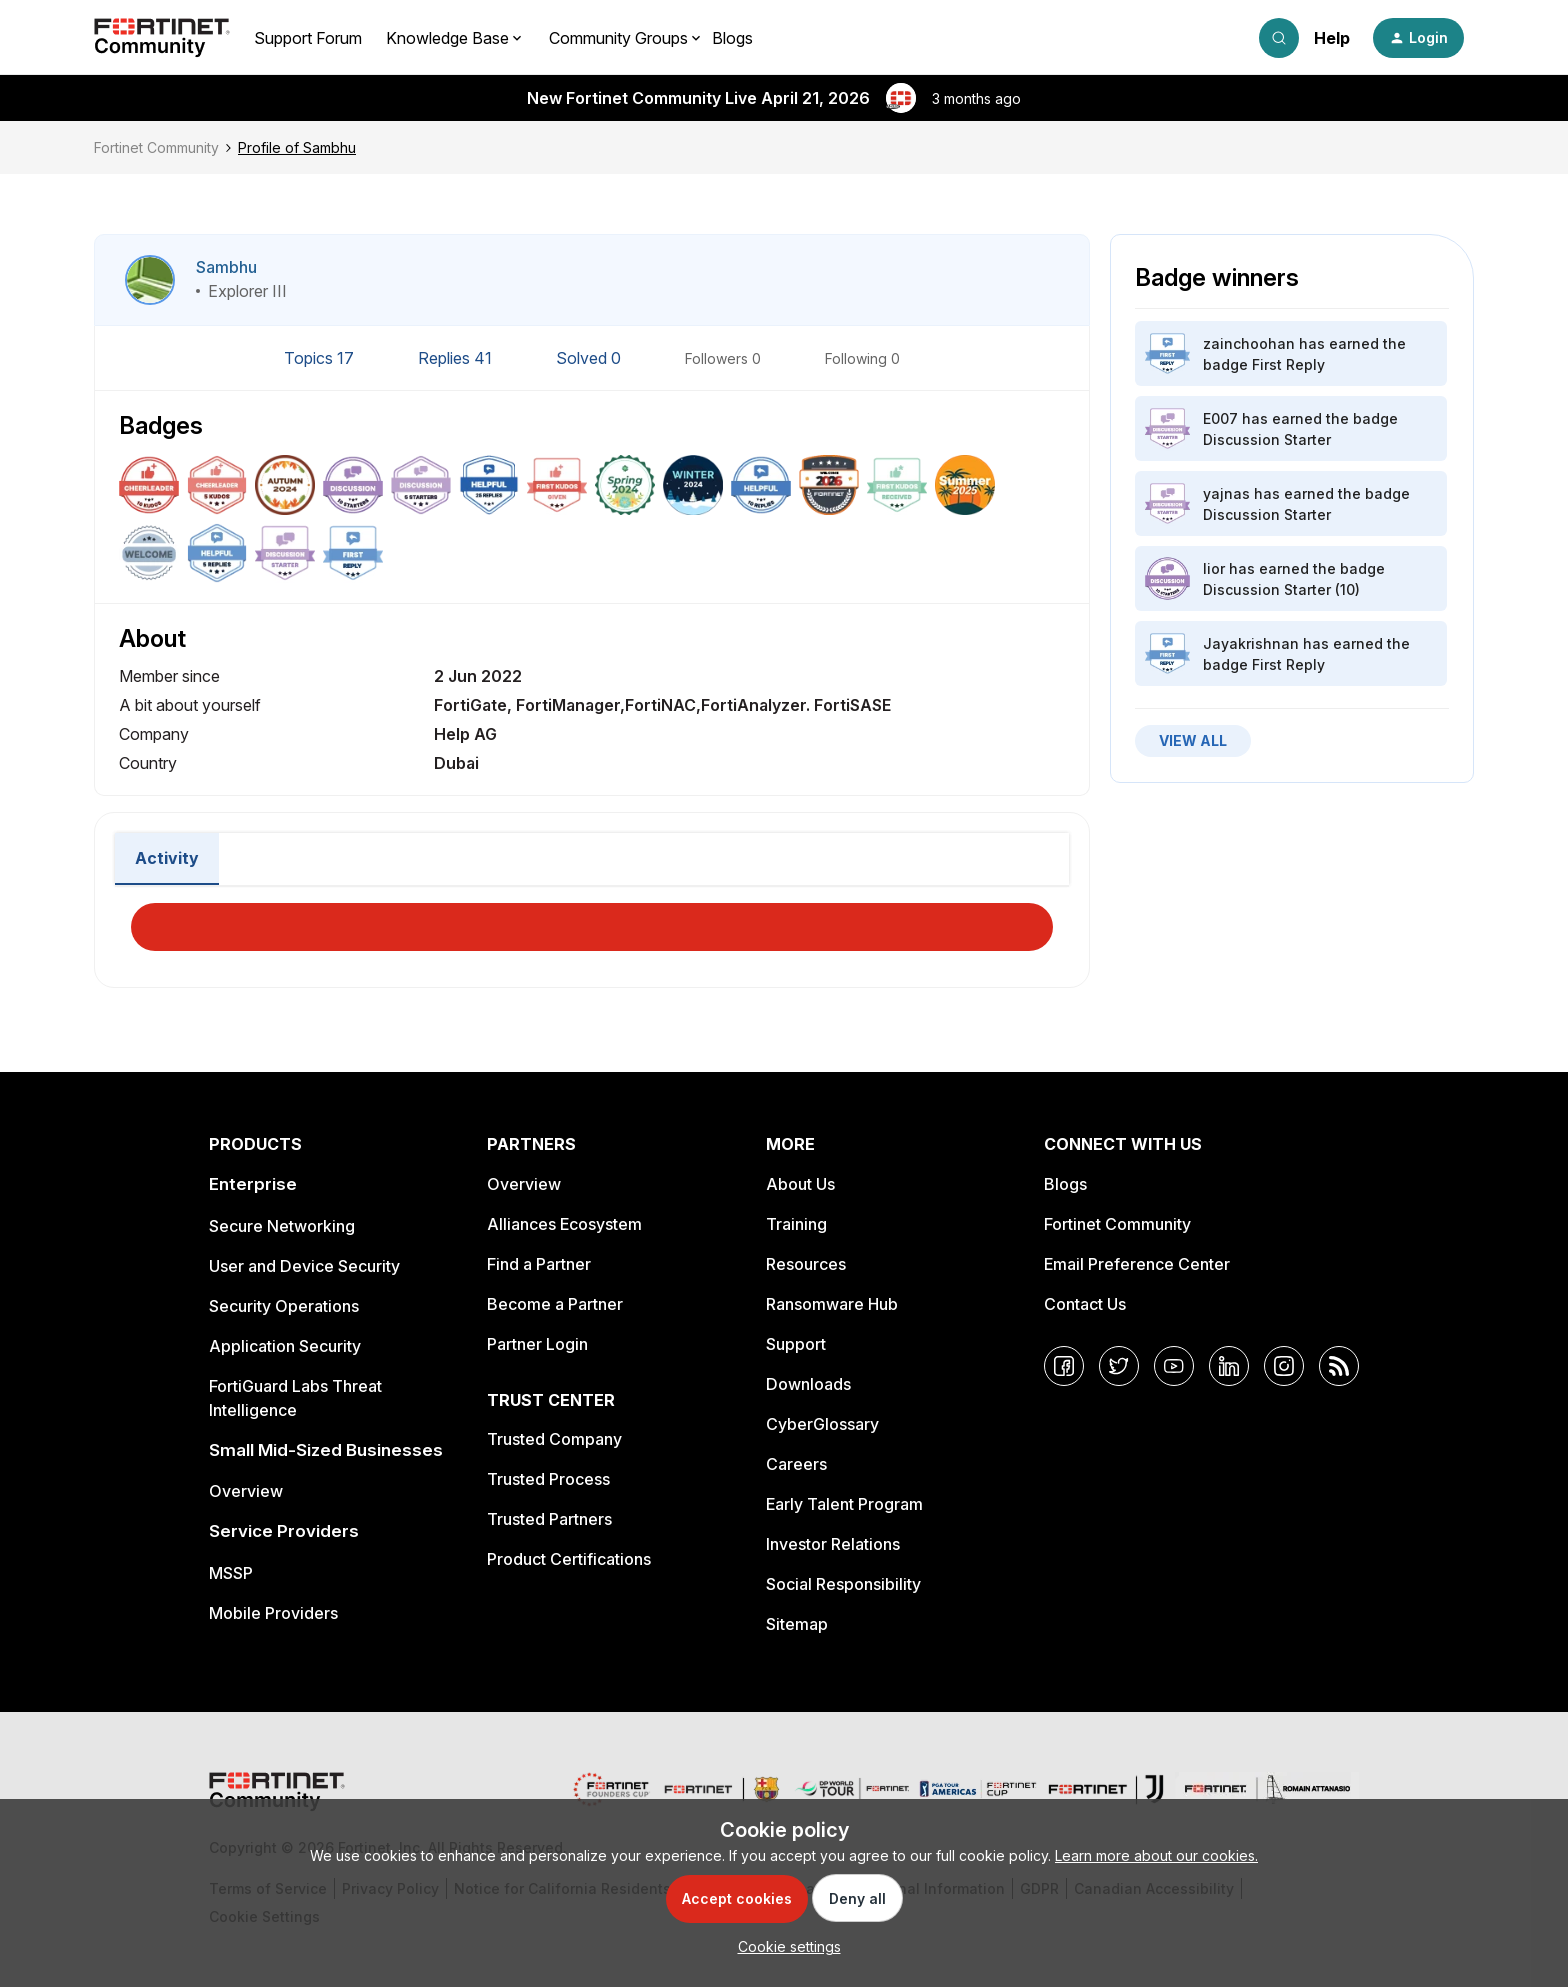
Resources (806, 1264)
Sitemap (797, 1624)
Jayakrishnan (1251, 643)
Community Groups (618, 38)
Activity (167, 858)
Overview (246, 1491)
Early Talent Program (844, 1504)
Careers (796, 1464)
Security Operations (284, 1306)
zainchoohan (1249, 343)
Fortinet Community (156, 147)
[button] (1418, 38)
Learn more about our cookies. (1156, 1855)
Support (796, 1344)
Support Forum (308, 38)
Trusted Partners (549, 1519)
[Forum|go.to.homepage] (162, 38)
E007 (1220, 418)
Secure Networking (282, 1226)
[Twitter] (1119, 1366)
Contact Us (1085, 1304)
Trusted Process (548, 1479)
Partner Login (537, 1344)
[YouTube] (1174, 1366)
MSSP (231, 1573)
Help (1332, 38)
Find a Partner (539, 1264)
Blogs (732, 38)
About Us (800, 1184)
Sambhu (226, 267)
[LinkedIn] (1229, 1366)
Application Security (285, 1346)
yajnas (1226, 493)
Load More (592, 921)
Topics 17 (321, 358)
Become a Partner (555, 1304)
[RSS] (1339, 1366)
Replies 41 (457, 358)
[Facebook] (1064, 1366)
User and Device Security (304, 1266)
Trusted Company (554, 1439)
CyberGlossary (822, 1424)
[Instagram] (1284, 1366)
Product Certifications (569, 1559)
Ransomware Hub (832, 1304)
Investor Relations (833, 1544)
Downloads (808, 1384)
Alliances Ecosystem (564, 1224)
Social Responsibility (843, 1584)
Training (796, 1224)
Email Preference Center (1137, 1264)
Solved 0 (590, 358)
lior (1214, 568)
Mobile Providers (273, 1613)
